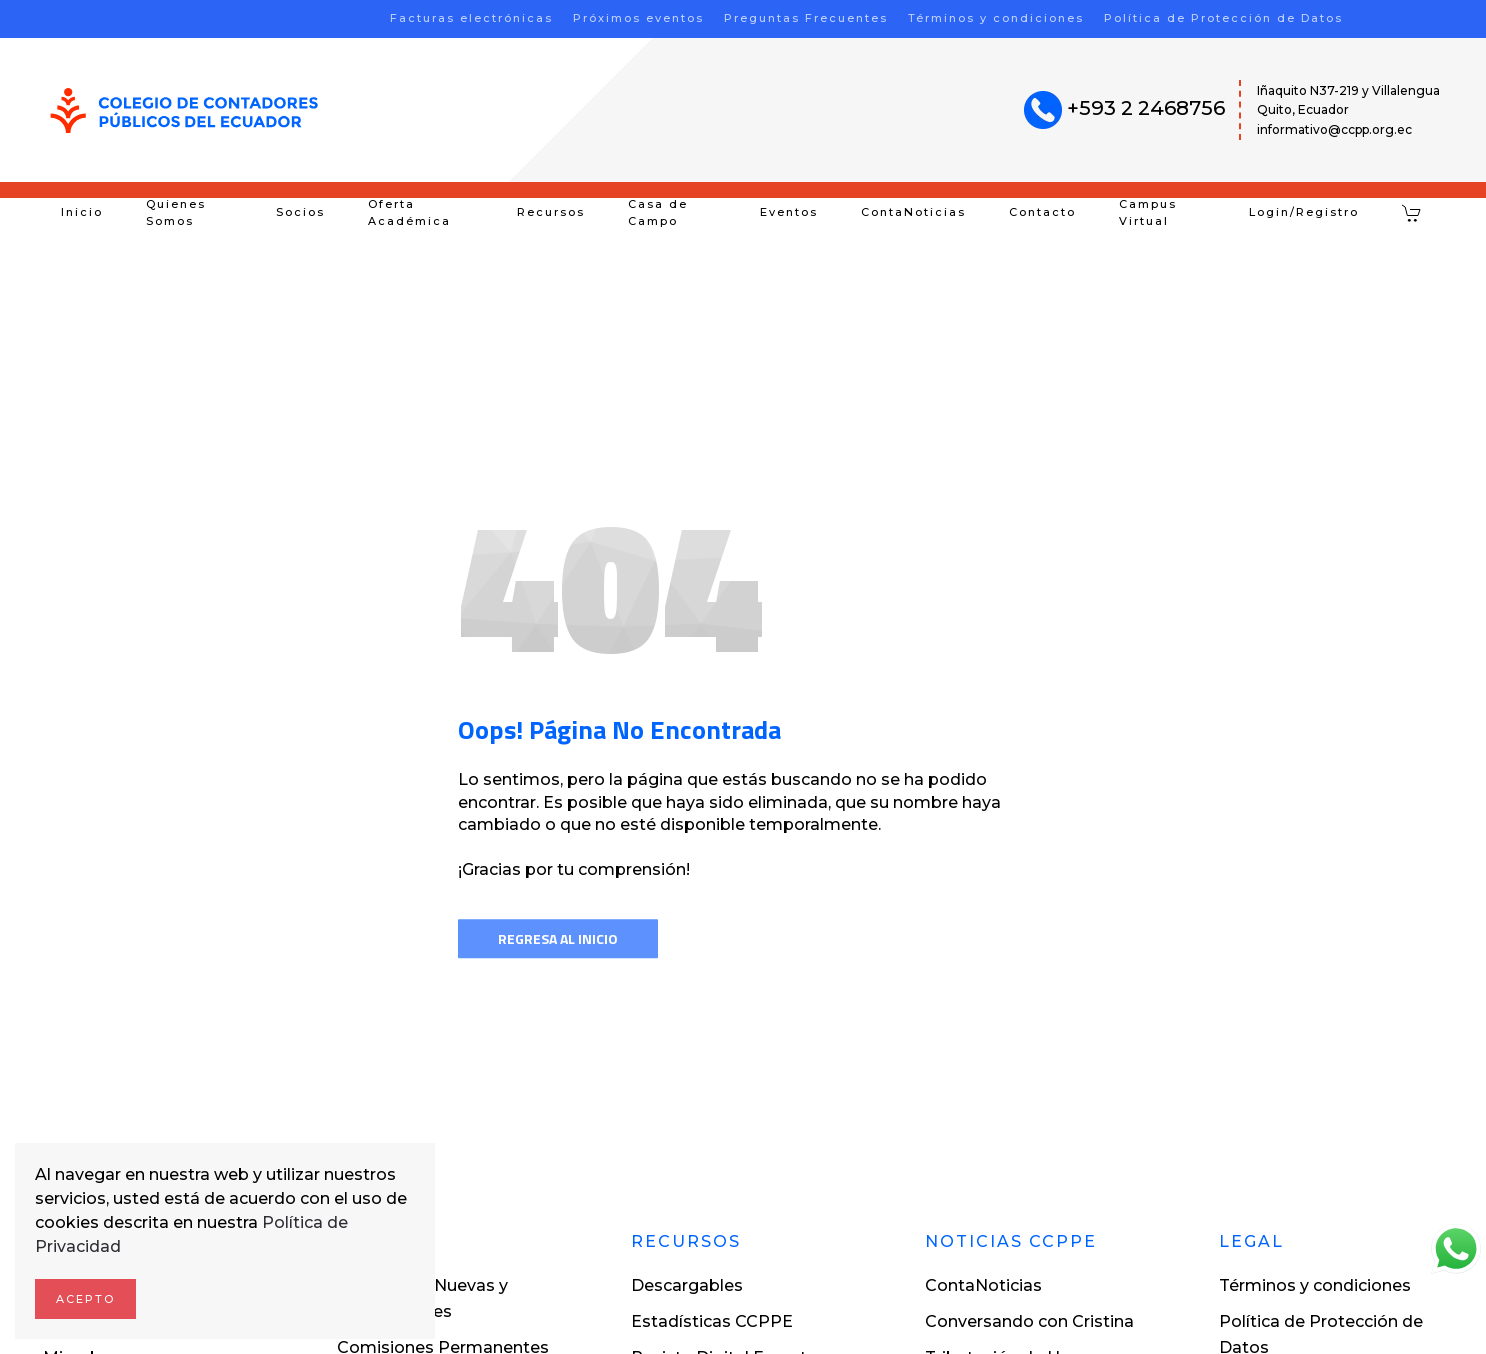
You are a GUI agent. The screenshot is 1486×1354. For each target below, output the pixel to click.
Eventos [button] (789, 212)
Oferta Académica (409, 213)
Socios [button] (300, 212)
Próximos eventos (638, 18)
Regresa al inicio (558, 938)
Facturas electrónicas (471, 18)
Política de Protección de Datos (1223, 18)
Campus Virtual (1148, 213)
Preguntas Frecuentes (806, 18)
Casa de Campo (658, 213)
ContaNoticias (913, 212)
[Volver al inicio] (184, 110)
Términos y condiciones (996, 18)
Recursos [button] (551, 212)
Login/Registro (1304, 212)
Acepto (85, 1299)
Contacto (1042, 212)
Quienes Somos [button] (176, 213)
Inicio (82, 212)
